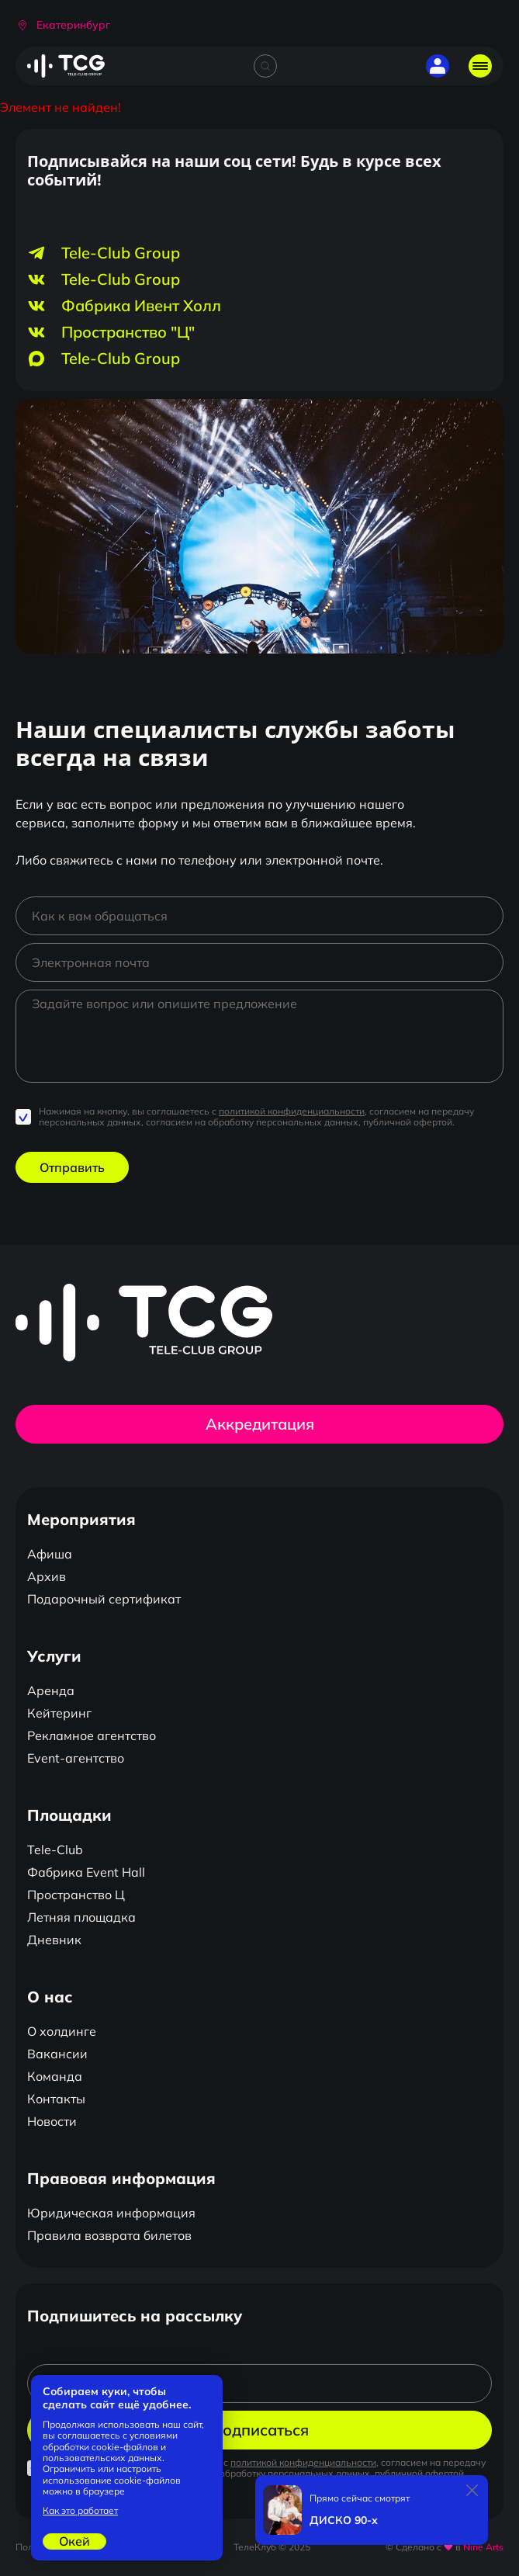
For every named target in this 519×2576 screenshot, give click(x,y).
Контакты (56, 2098)
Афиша (49, 1554)
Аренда (50, 1690)
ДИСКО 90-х (344, 2520)
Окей (74, 2541)
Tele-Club (55, 1849)
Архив (46, 1576)
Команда (54, 2076)
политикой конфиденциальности (292, 1111)
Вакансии (57, 2053)
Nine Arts (483, 2547)
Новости (52, 2121)
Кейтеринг (59, 1713)
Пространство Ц (76, 1894)
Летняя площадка (81, 1917)
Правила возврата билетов (109, 2235)
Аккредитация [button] (260, 1424)
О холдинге (61, 2031)
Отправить (72, 1167)
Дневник (54, 1939)
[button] (63, 25)
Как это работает (80, 2510)
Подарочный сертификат (104, 1599)
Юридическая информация (111, 2213)
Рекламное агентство (91, 1735)
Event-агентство (75, 1758)
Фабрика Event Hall (86, 1872)
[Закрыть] (472, 2490)
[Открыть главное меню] (480, 66)
